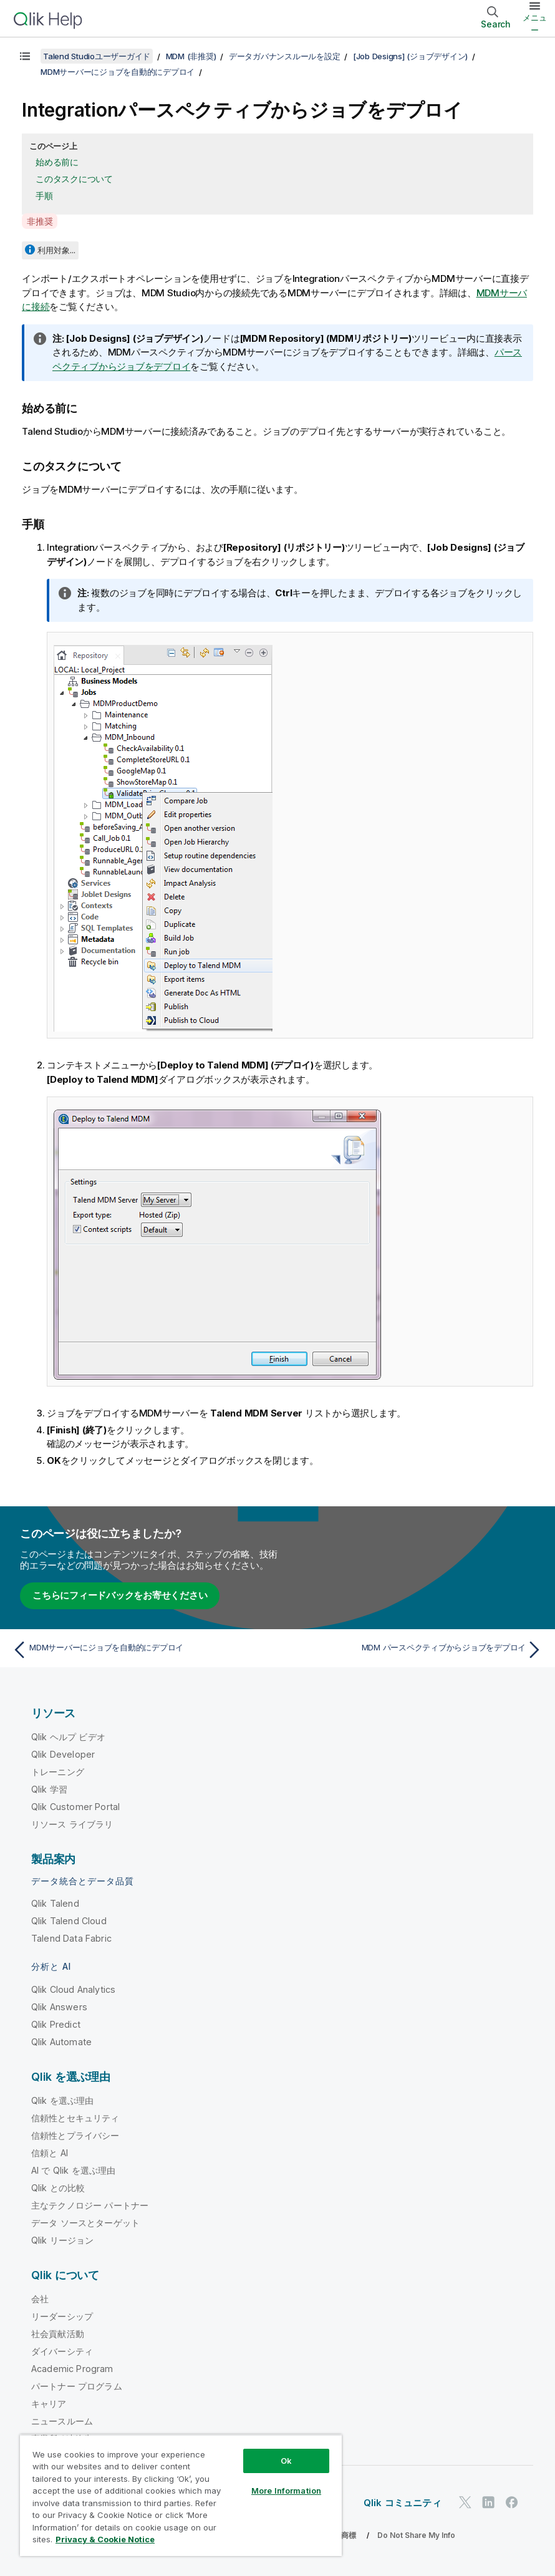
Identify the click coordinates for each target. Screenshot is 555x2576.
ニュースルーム (62, 2421)
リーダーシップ (62, 2316)
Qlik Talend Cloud (69, 1920)
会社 (40, 2298)
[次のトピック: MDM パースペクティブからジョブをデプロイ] (414, 1650)
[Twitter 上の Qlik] (465, 2502)
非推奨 (39, 221)
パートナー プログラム (76, 2386)
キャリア (49, 2403)
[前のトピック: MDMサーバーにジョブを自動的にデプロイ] (140, 1650)
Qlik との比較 (58, 2187)
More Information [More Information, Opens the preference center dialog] (286, 2491)
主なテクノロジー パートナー (89, 2205)
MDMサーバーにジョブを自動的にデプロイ (118, 72)
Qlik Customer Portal (75, 1806)
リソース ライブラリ (72, 1824)
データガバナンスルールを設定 (284, 56)
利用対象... (56, 250)
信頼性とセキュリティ (75, 2118)
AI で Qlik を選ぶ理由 (73, 2170)
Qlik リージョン (62, 2240)
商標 (348, 2535)
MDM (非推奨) (191, 56)
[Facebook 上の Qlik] (512, 2502)
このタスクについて (74, 178)
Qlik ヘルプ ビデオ (68, 1736)
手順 (44, 195)
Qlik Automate (61, 2041)
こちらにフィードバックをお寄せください (119, 1595)
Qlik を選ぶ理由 (62, 2100)
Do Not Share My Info (416, 2535)
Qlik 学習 (49, 1789)
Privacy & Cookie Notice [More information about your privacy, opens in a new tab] (105, 2539)
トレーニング (57, 1771)
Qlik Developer (63, 1754)
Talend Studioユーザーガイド (96, 56)
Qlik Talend (55, 1903)
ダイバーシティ (62, 2351)
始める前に (57, 162)
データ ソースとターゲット (85, 2222)
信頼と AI (49, 2152)
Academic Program (72, 2368)
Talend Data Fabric (71, 1938)
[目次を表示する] (25, 56)
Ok (286, 2461)
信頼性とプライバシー (75, 2135)
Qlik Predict (55, 2024)
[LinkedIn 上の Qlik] (488, 2502)
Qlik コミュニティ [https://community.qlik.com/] (403, 2503)
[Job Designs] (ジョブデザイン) (410, 56)
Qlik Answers (59, 2007)
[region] (181, 2495)
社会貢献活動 (57, 2333)
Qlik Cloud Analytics (73, 1989)
